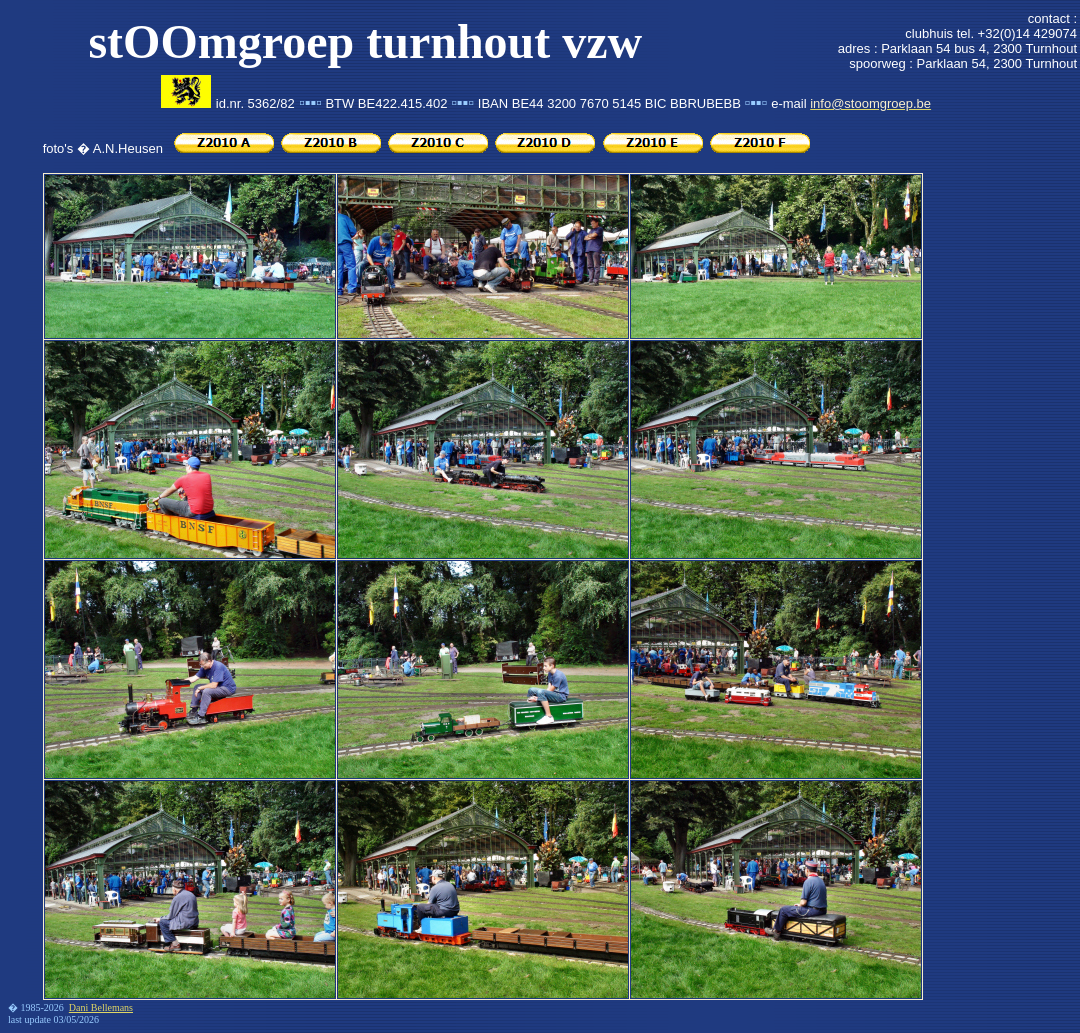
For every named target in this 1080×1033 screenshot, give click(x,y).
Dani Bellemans (101, 1007)
